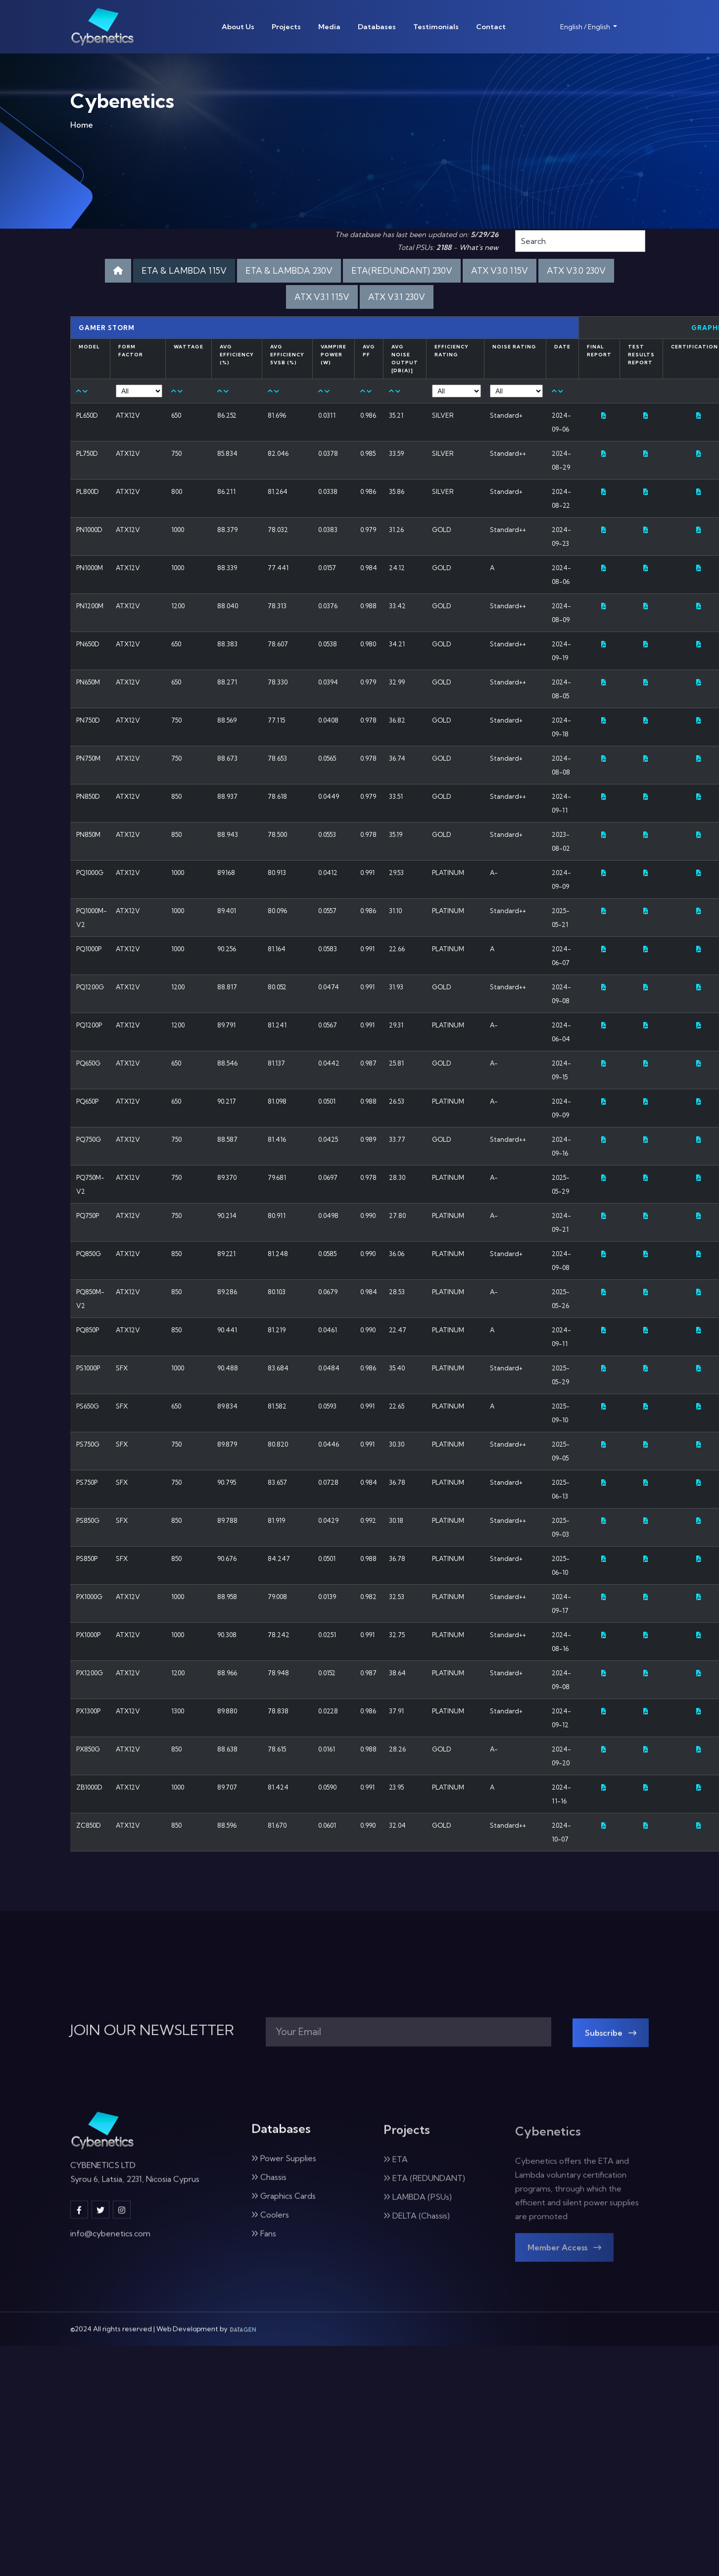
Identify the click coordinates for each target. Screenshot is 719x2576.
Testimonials (436, 26)
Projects (286, 26)
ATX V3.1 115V (321, 297)
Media (329, 26)
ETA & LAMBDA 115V (184, 270)
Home (81, 127)
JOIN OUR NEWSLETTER (152, 2030)
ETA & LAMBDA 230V (289, 270)
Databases (377, 26)
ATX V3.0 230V (576, 270)
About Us (238, 26)
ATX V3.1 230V (396, 297)
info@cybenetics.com (110, 2243)
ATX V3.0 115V (499, 270)
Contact (491, 26)
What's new (478, 247)
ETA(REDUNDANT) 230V (401, 270)
